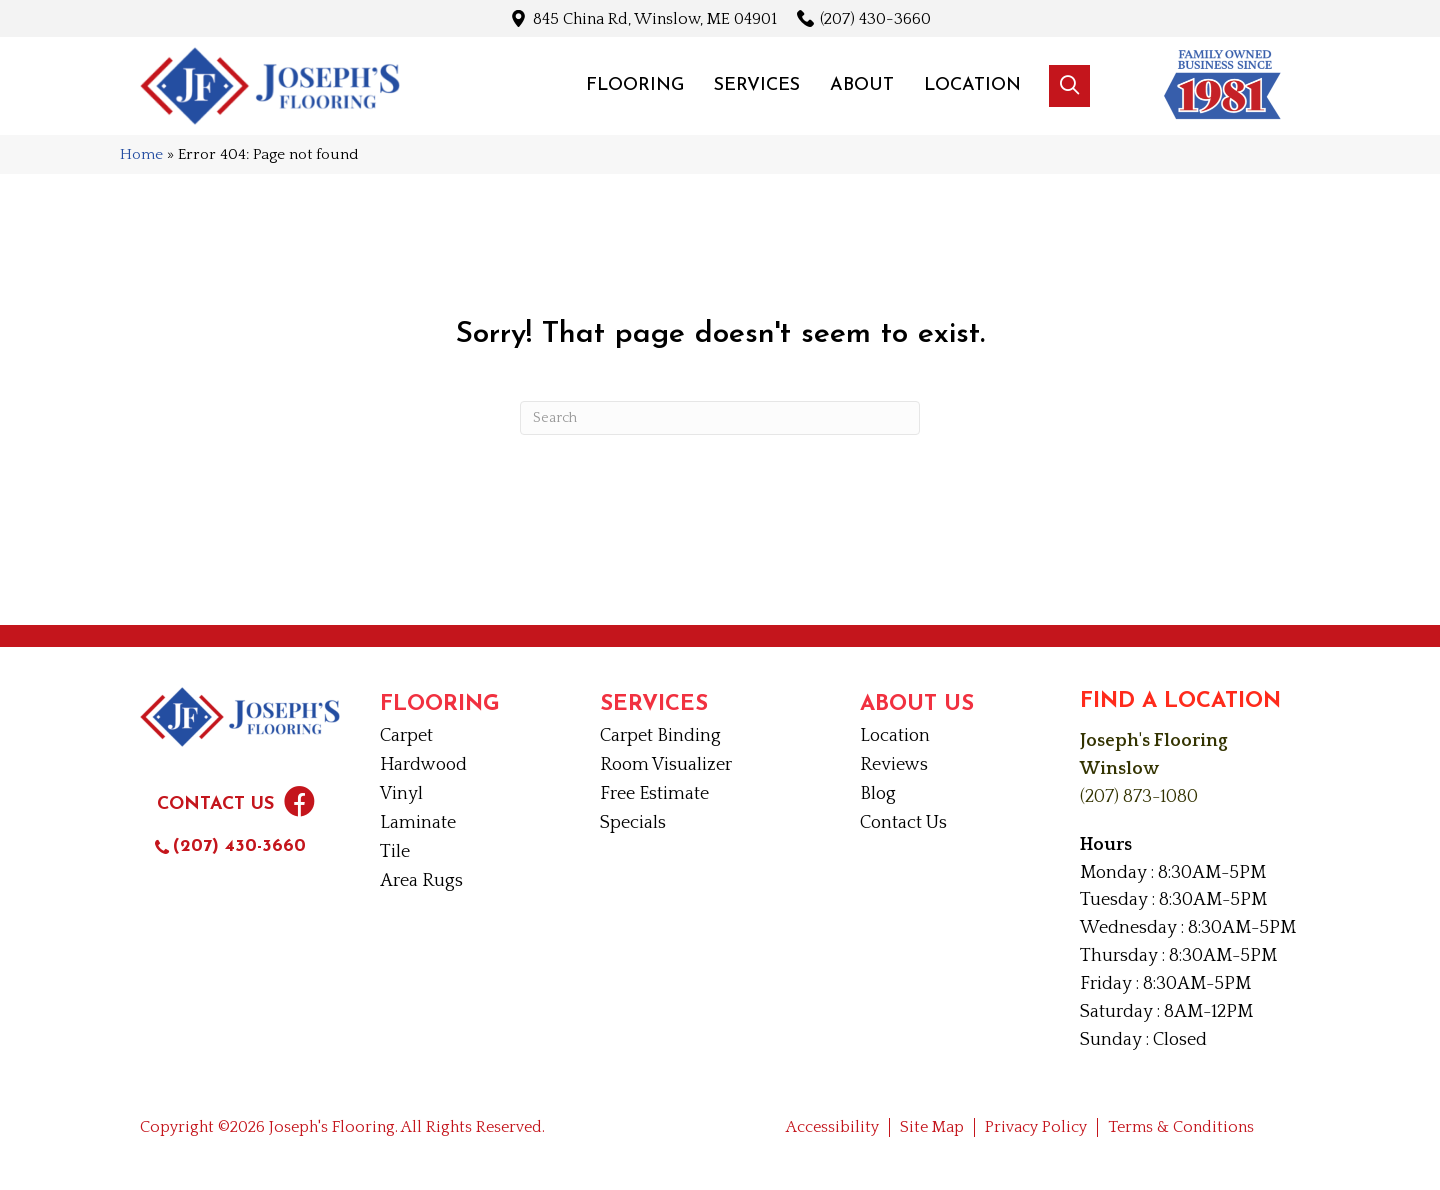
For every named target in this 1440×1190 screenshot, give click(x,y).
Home (141, 154)
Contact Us (215, 804)
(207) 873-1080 (1139, 797)
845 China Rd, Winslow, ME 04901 (655, 18)
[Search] (720, 418)
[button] (1069, 86)
